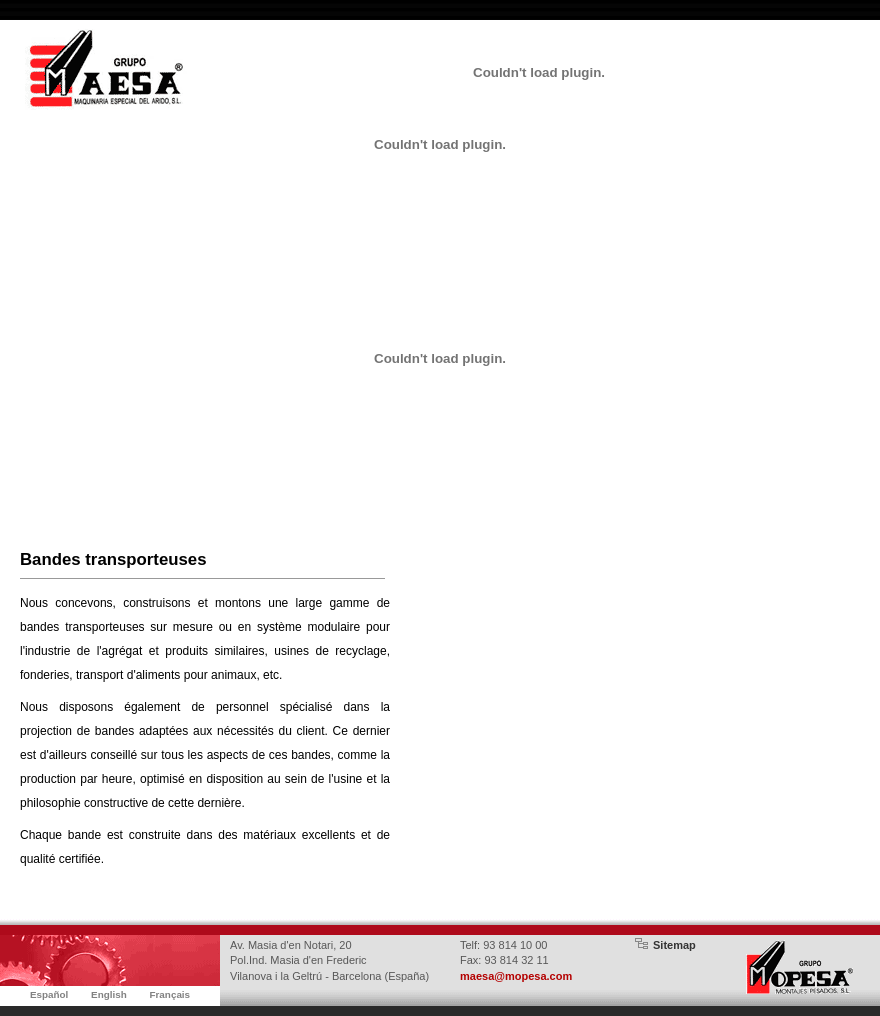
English (109, 994)
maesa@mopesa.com (516, 976)
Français (169, 994)
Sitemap (674, 945)
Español (49, 994)
